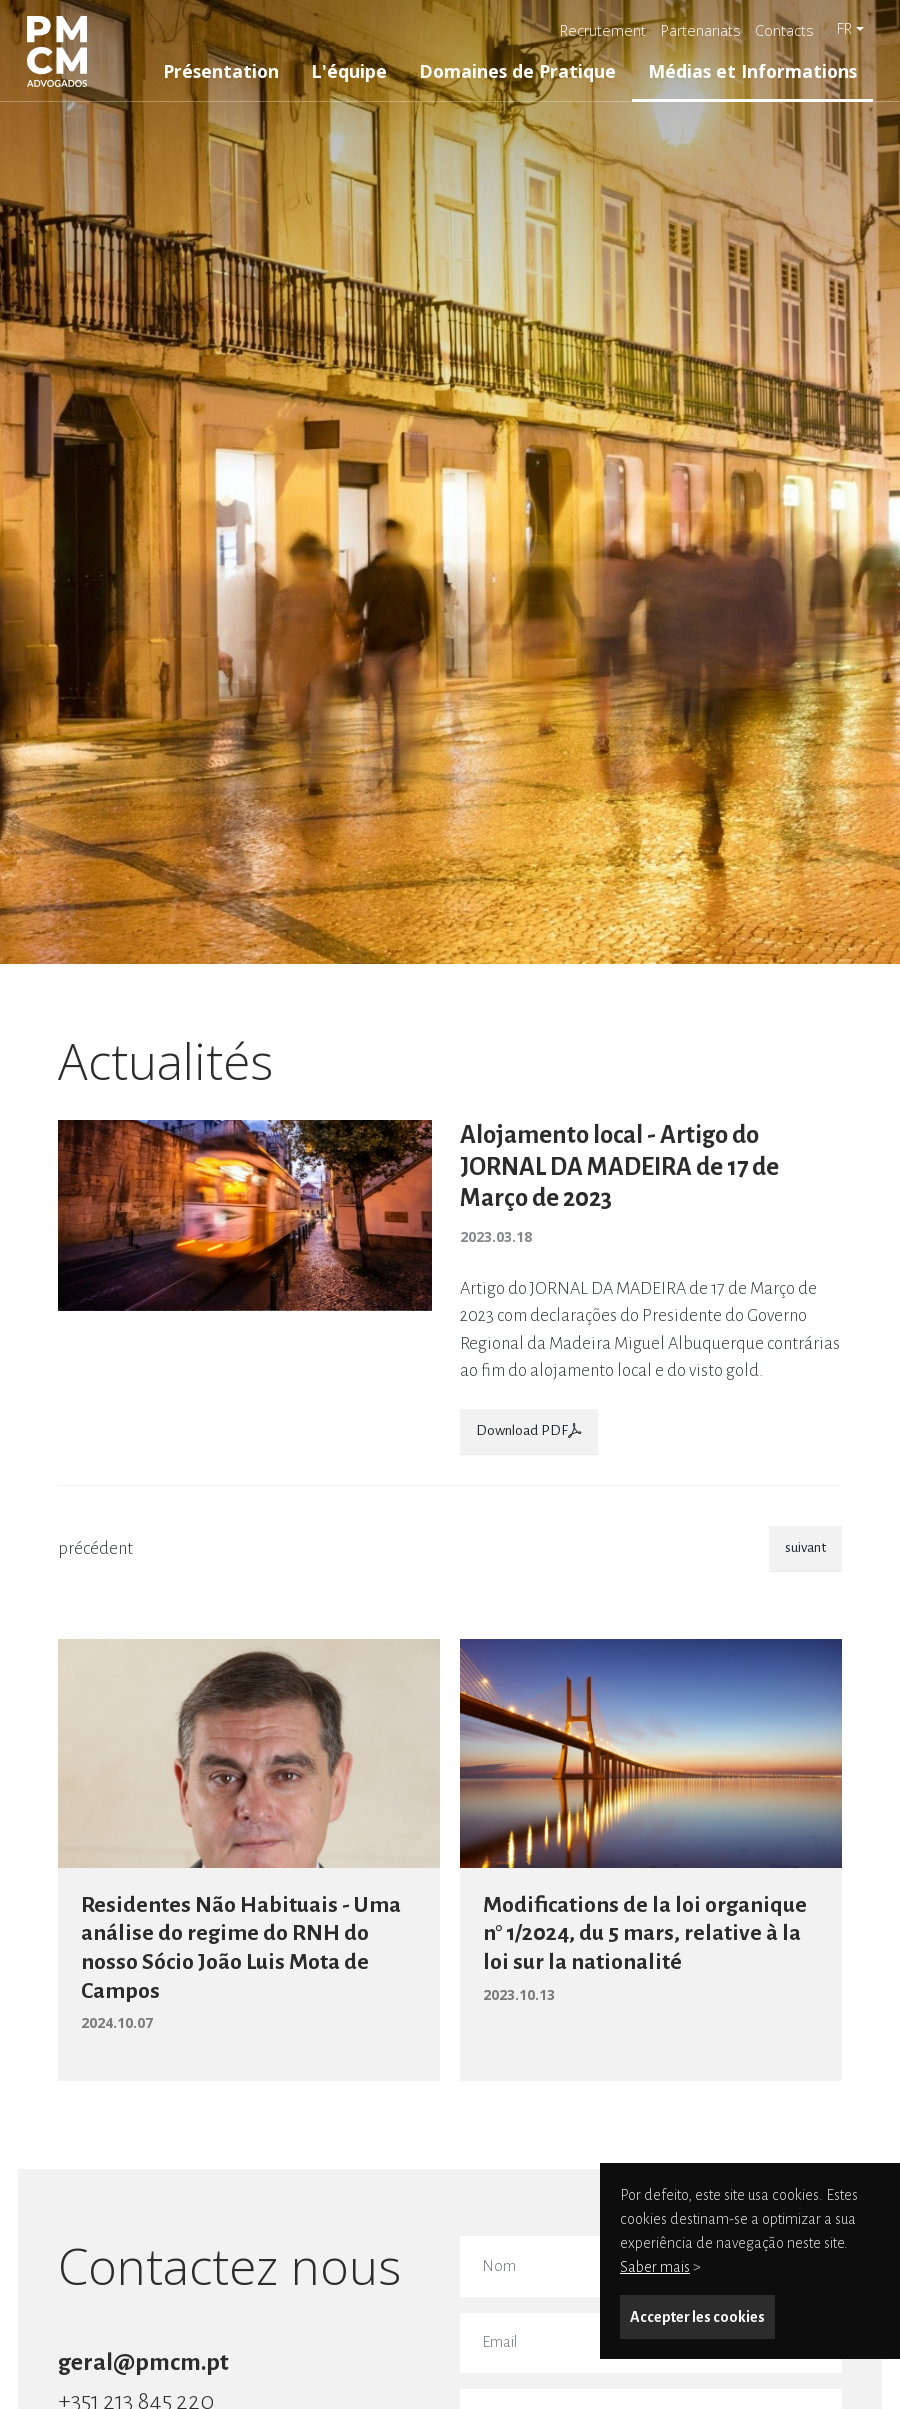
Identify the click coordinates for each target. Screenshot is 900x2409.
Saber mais (655, 2267)
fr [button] (844, 28)
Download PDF (529, 1430)
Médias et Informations (752, 71)
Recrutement (603, 30)
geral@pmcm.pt (143, 2362)
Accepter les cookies (697, 2317)
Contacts (784, 30)
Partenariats (701, 30)
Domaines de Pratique (517, 71)
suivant (805, 1547)
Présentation (221, 71)
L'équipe (349, 71)
